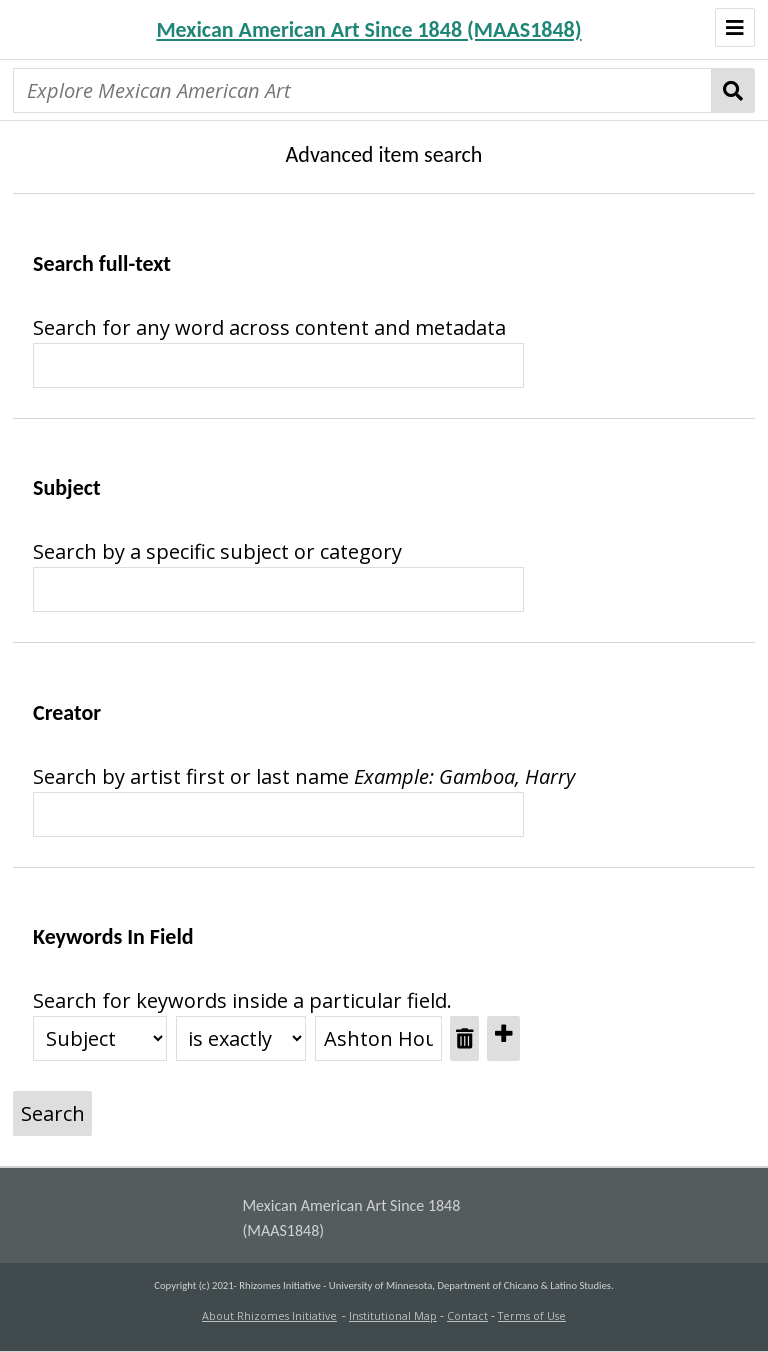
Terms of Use (532, 1316)
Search (733, 90)
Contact (467, 1316)
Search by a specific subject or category (217, 551)
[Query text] (278, 589)
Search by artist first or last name (191, 776)
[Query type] (241, 1038)
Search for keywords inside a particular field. (242, 1000)
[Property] (100, 1038)
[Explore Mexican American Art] (362, 90)
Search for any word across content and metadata (269, 327)
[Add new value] (503, 1038)
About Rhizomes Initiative (269, 1316)
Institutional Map (393, 1316)
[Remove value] (465, 1038)
